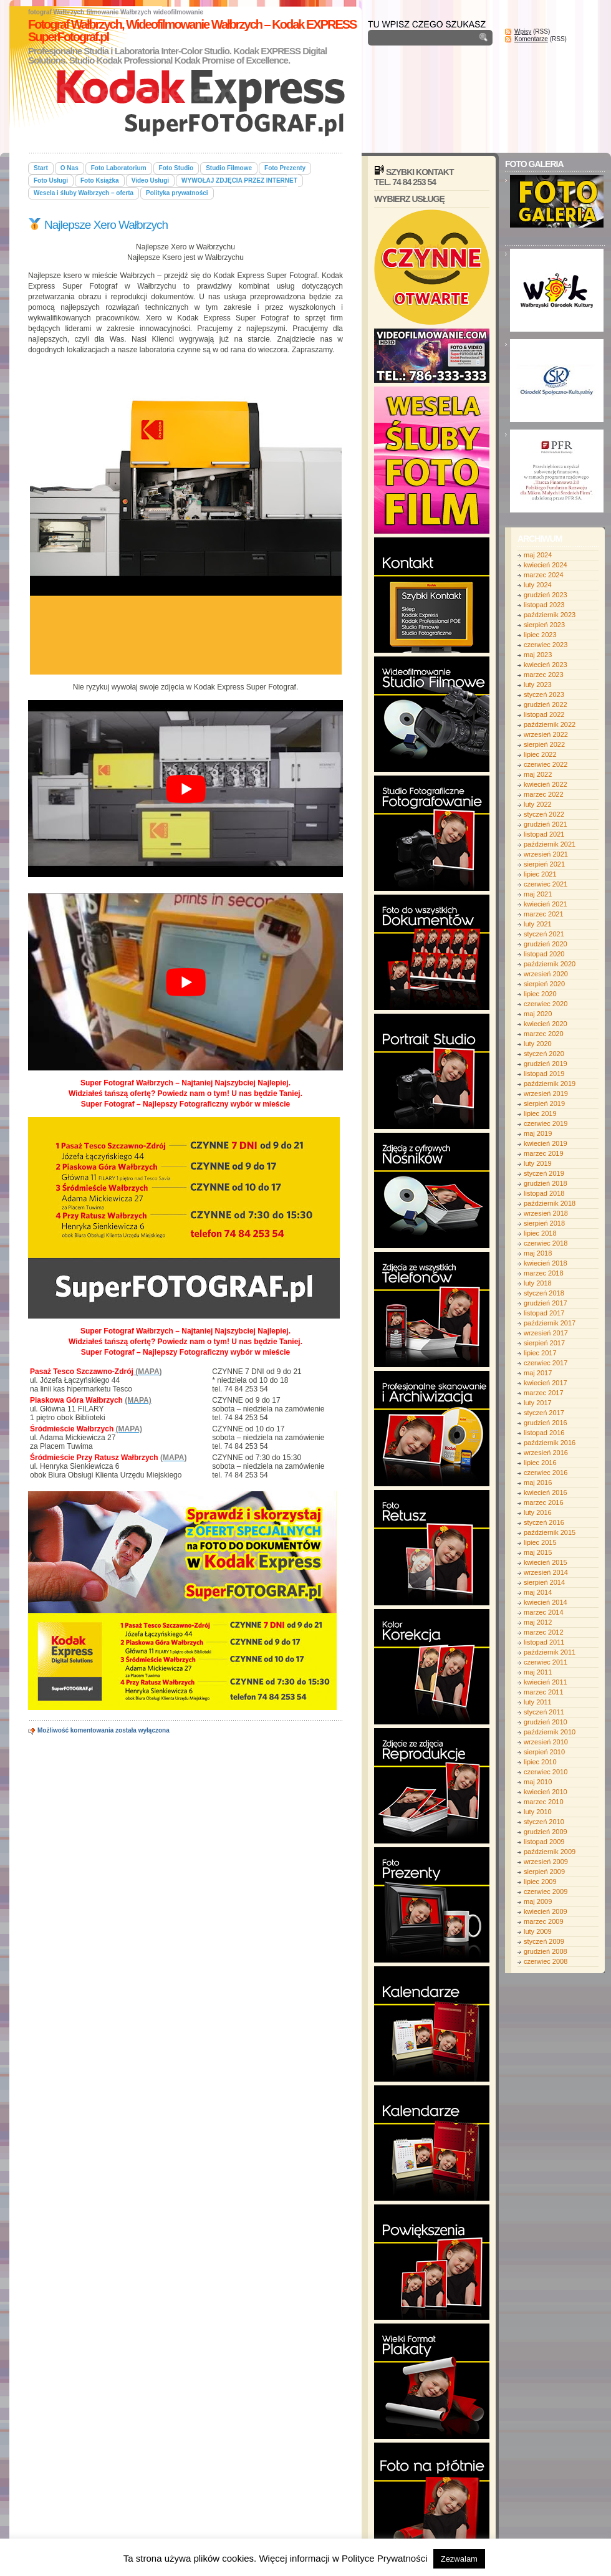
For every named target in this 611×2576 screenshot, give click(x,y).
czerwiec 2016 (545, 1472)
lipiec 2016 (540, 1462)
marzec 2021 (544, 914)
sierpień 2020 (544, 984)
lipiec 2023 (540, 634)
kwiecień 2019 (545, 1143)
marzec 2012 (544, 1632)
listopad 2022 (544, 714)
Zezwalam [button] (459, 2559)
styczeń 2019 (544, 1173)
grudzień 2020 (545, 944)
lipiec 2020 (540, 993)
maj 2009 (538, 1901)
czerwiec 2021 (545, 884)
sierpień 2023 (544, 624)
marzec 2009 (544, 1921)
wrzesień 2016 (546, 1452)
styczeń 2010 (544, 1821)
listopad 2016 (544, 1432)
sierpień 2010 (544, 1752)
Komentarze (531, 39)
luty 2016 (538, 1512)
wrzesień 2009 (546, 1861)
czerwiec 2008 (545, 1961)
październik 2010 (549, 1732)
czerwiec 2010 (545, 1772)
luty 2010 (538, 1811)
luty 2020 (538, 1043)
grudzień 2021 (545, 824)
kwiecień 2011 (545, 1682)
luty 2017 (538, 1402)
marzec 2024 (544, 575)
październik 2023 (549, 614)
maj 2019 (538, 1133)
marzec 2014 (544, 1612)
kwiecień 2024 (545, 565)
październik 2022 (549, 724)
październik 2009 (549, 1851)
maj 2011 (538, 1672)
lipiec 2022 (540, 754)
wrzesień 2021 (546, 854)
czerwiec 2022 (545, 764)
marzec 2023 (544, 674)
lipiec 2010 (540, 1762)
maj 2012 (538, 1622)
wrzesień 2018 (546, 1213)
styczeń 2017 (544, 1412)
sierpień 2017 (544, 1343)
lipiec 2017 (540, 1353)
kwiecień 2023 (545, 664)
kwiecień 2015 (545, 1562)
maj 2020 (538, 1013)
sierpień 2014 (544, 1582)
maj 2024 (538, 555)
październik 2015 (549, 1532)
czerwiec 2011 (545, 1662)
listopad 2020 (544, 954)
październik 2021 (549, 844)
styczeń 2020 (544, 1053)
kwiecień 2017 (545, 1383)
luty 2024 (538, 585)
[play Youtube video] (185, 788)
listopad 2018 (544, 1193)
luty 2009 (538, 1931)
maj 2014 (538, 1592)
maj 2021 (538, 894)
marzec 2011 (544, 1692)
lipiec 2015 (540, 1542)
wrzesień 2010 (546, 1742)
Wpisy (522, 31)
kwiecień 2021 (545, 904)
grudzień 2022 (545, 704)
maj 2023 (538, 654)
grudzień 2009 (545, 1831)
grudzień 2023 (545, 594)
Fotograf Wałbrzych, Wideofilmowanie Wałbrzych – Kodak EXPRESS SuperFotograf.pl (192, 30)
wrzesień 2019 (546, 1093)
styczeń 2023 (544, 694)
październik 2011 (549, 1652)
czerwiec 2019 (545, 1123)
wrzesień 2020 (546, 974)
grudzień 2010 (545, 1722)
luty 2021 (538, 924)
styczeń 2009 (544, 1941)
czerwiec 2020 (545, 1003)
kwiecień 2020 (545, 1023)
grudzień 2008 (545, 1951)
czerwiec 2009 (545, 1891)
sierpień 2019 (544, 1103)
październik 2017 (549, 1323)
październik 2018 (549, 1203)
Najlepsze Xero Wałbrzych (98, 224)
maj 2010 (538, 1781)
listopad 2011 (544, 1642)
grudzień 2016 (545, 1422)
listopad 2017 (544, 1313)
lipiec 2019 (540, 1113)
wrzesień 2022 (546, 734)
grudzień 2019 (545, 1063)
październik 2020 (549, 964)
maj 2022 (538, 774)
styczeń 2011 (544, 1712)
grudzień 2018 (545, 1183)
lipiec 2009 (540, 1881)
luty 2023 (538, 684)
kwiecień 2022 (545, 784)
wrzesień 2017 (546, 1333)
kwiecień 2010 (545, 1791)
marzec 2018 (544, 1273)
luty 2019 (538, 1163)
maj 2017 (538, 1373)
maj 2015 (538, 1552)
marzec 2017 (544, 1392)
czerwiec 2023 (545, 644)
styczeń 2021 (544, 934)
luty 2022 (538, 804)
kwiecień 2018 (545, 1263)
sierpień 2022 (544, 744)
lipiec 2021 (540, 874)
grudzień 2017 (545, 1303)
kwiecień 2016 (545, 1492)
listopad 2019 (544, 1073)
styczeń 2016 (544, 1522)
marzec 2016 (544, 1502)
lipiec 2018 (540, 1233)
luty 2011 (538, 1702)
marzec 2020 (544, 1033)
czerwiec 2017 (545, 1363)
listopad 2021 (544, 834)
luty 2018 (538, 1283)
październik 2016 (549, 1442)
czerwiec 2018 (545, 1243)
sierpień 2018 (544, 1223)
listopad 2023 (544, 604)
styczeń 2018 (544, 1293)
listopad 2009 (544, 1841)
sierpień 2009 (544, 1871)
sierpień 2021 (544, 864)
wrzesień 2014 (546, 1572)
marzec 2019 (544, 1153)
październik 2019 (549, 1083)
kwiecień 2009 (545, 1911)
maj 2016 (538, 1482)
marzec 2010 (544, 1801)
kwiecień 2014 (545, 1602)
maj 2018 (538, 1253)
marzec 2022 (544, 794)
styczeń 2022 (544, 814)
